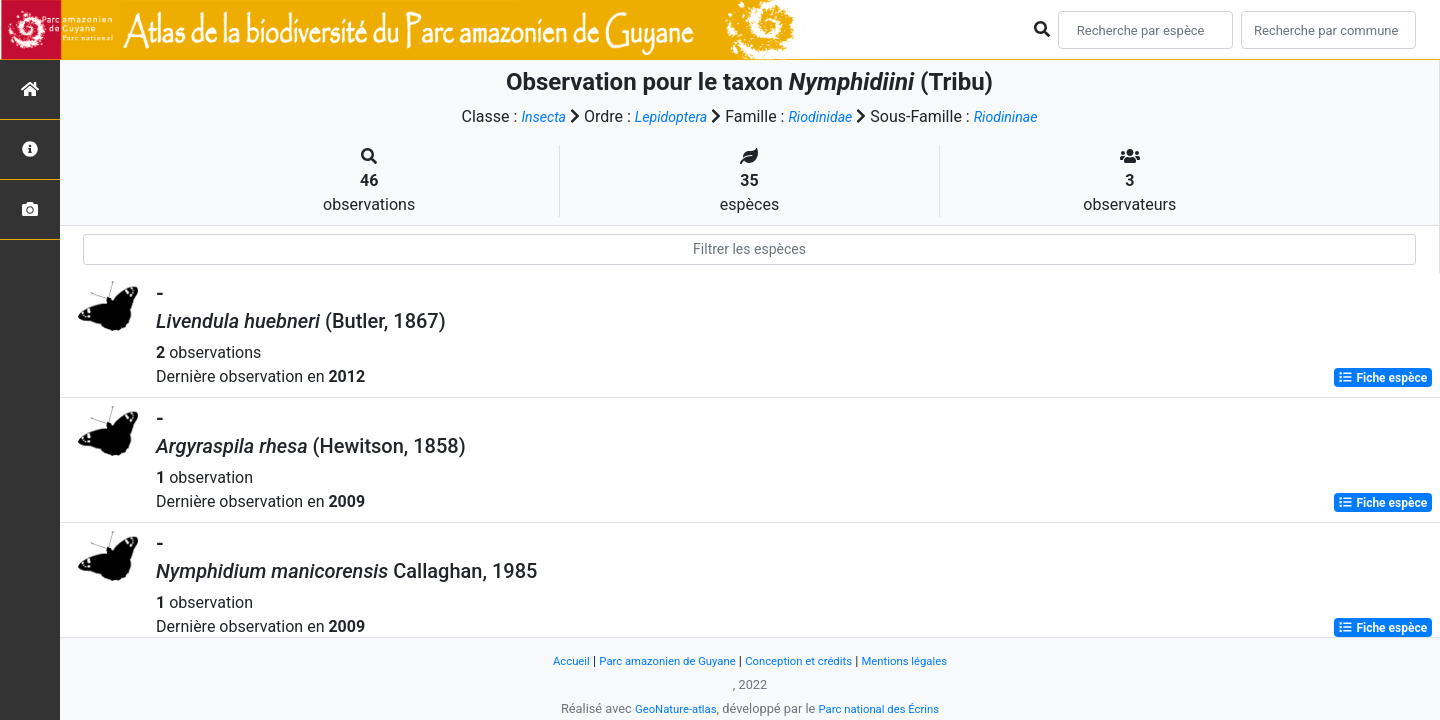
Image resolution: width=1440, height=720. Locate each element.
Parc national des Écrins (884, 708)
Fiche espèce (1382, 378)
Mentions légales (923, 660)
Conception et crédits (804, 660)
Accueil (549, 660)
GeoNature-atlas (667, 708)
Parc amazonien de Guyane (657, 660)
